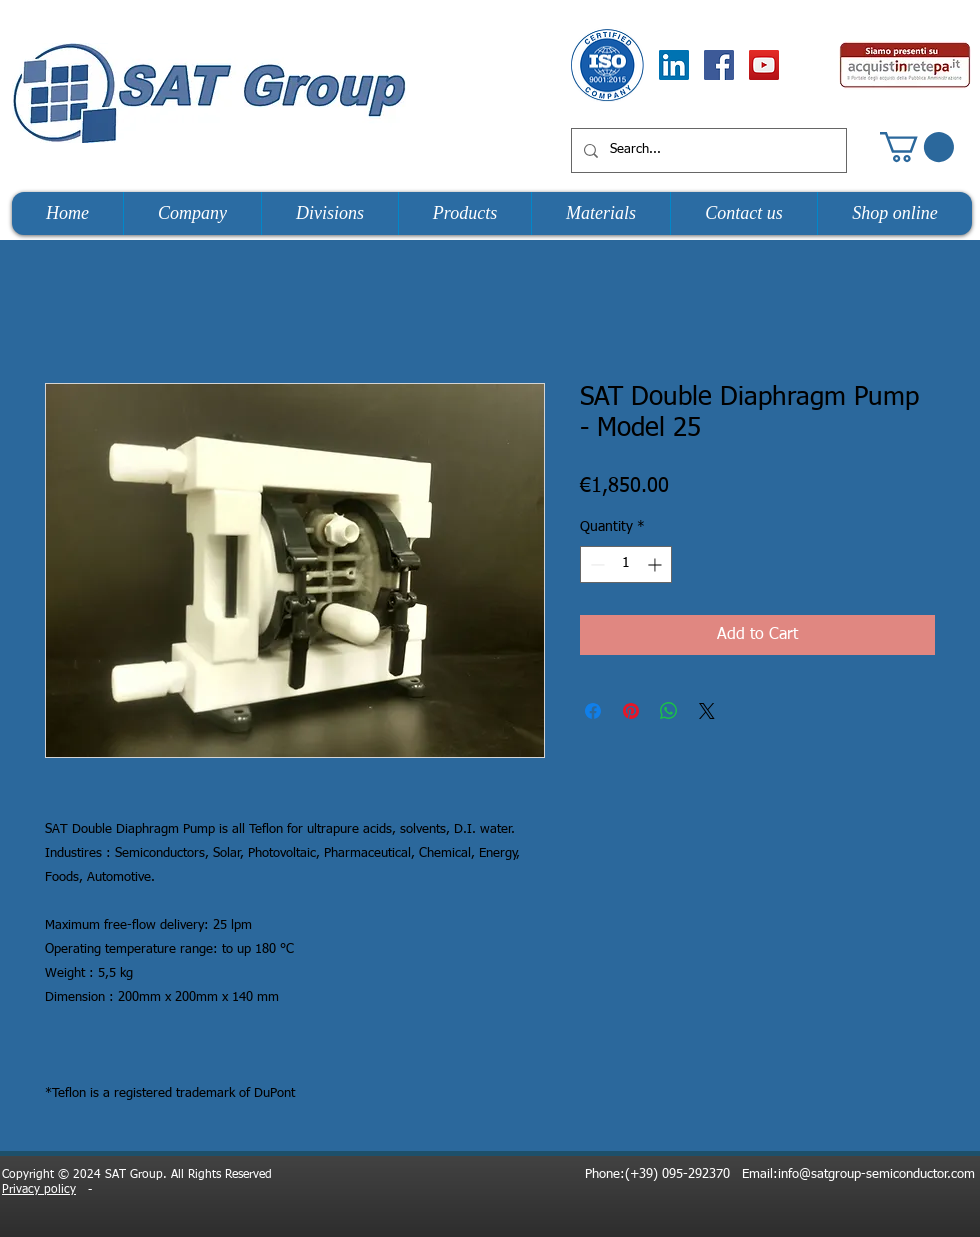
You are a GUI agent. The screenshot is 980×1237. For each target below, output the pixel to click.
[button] (917, 147)
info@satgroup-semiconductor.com (876, 1174)
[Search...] (707, 150)
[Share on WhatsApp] (669, 711)
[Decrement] (595, 564)
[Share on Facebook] (593, 711)
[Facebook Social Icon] (719, 65)
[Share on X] (707, 711)
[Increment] (656, 564)
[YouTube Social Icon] (764, 65)
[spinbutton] (626, 564)
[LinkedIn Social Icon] (674, 65)
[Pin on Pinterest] (631, 711)
